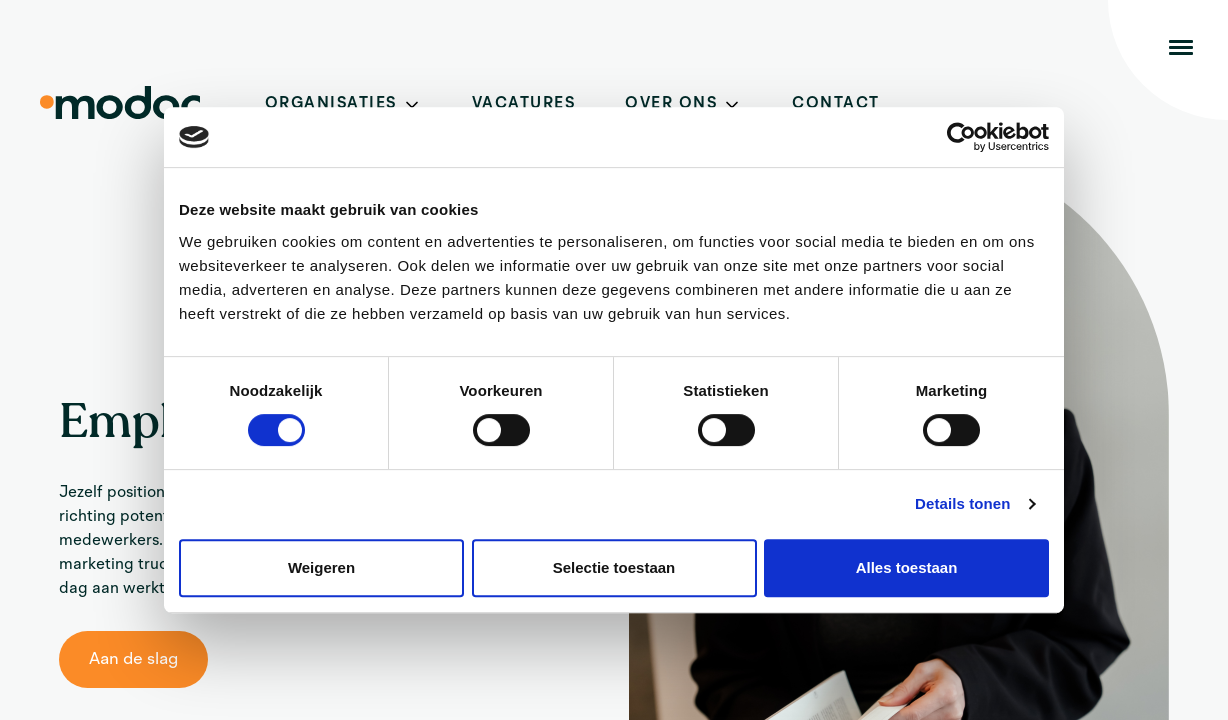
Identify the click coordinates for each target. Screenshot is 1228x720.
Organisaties (331, 104)
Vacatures (524, 104)
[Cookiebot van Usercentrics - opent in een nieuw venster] (961, 137)
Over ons (671, 104)
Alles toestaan (907, 567)
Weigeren (321, 567)
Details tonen (962, 503)
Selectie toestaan (614, 567)
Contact (836, 104)
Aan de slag (133, 659)
